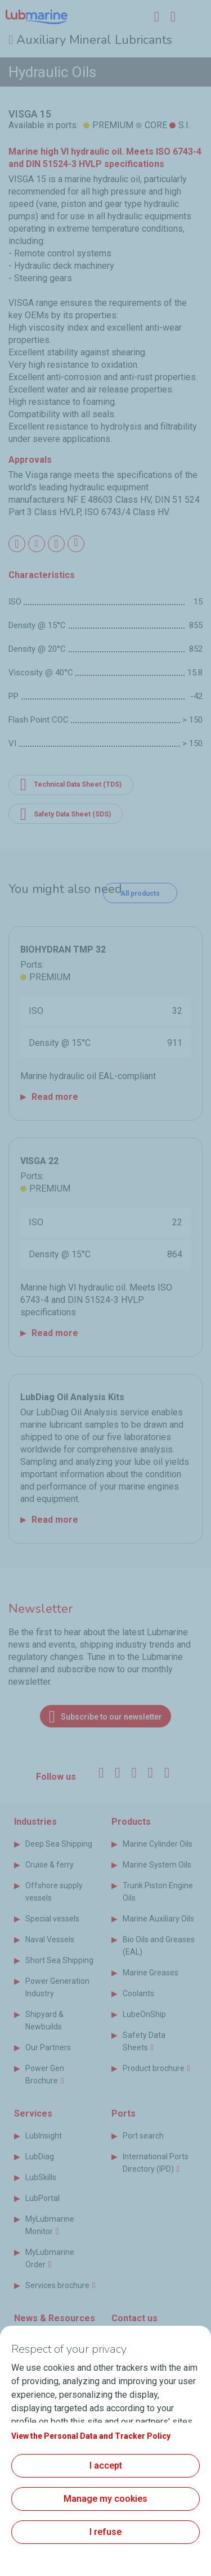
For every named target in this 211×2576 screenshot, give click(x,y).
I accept (105, 2465)
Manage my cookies (105, 2498)
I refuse (105, 2532)
